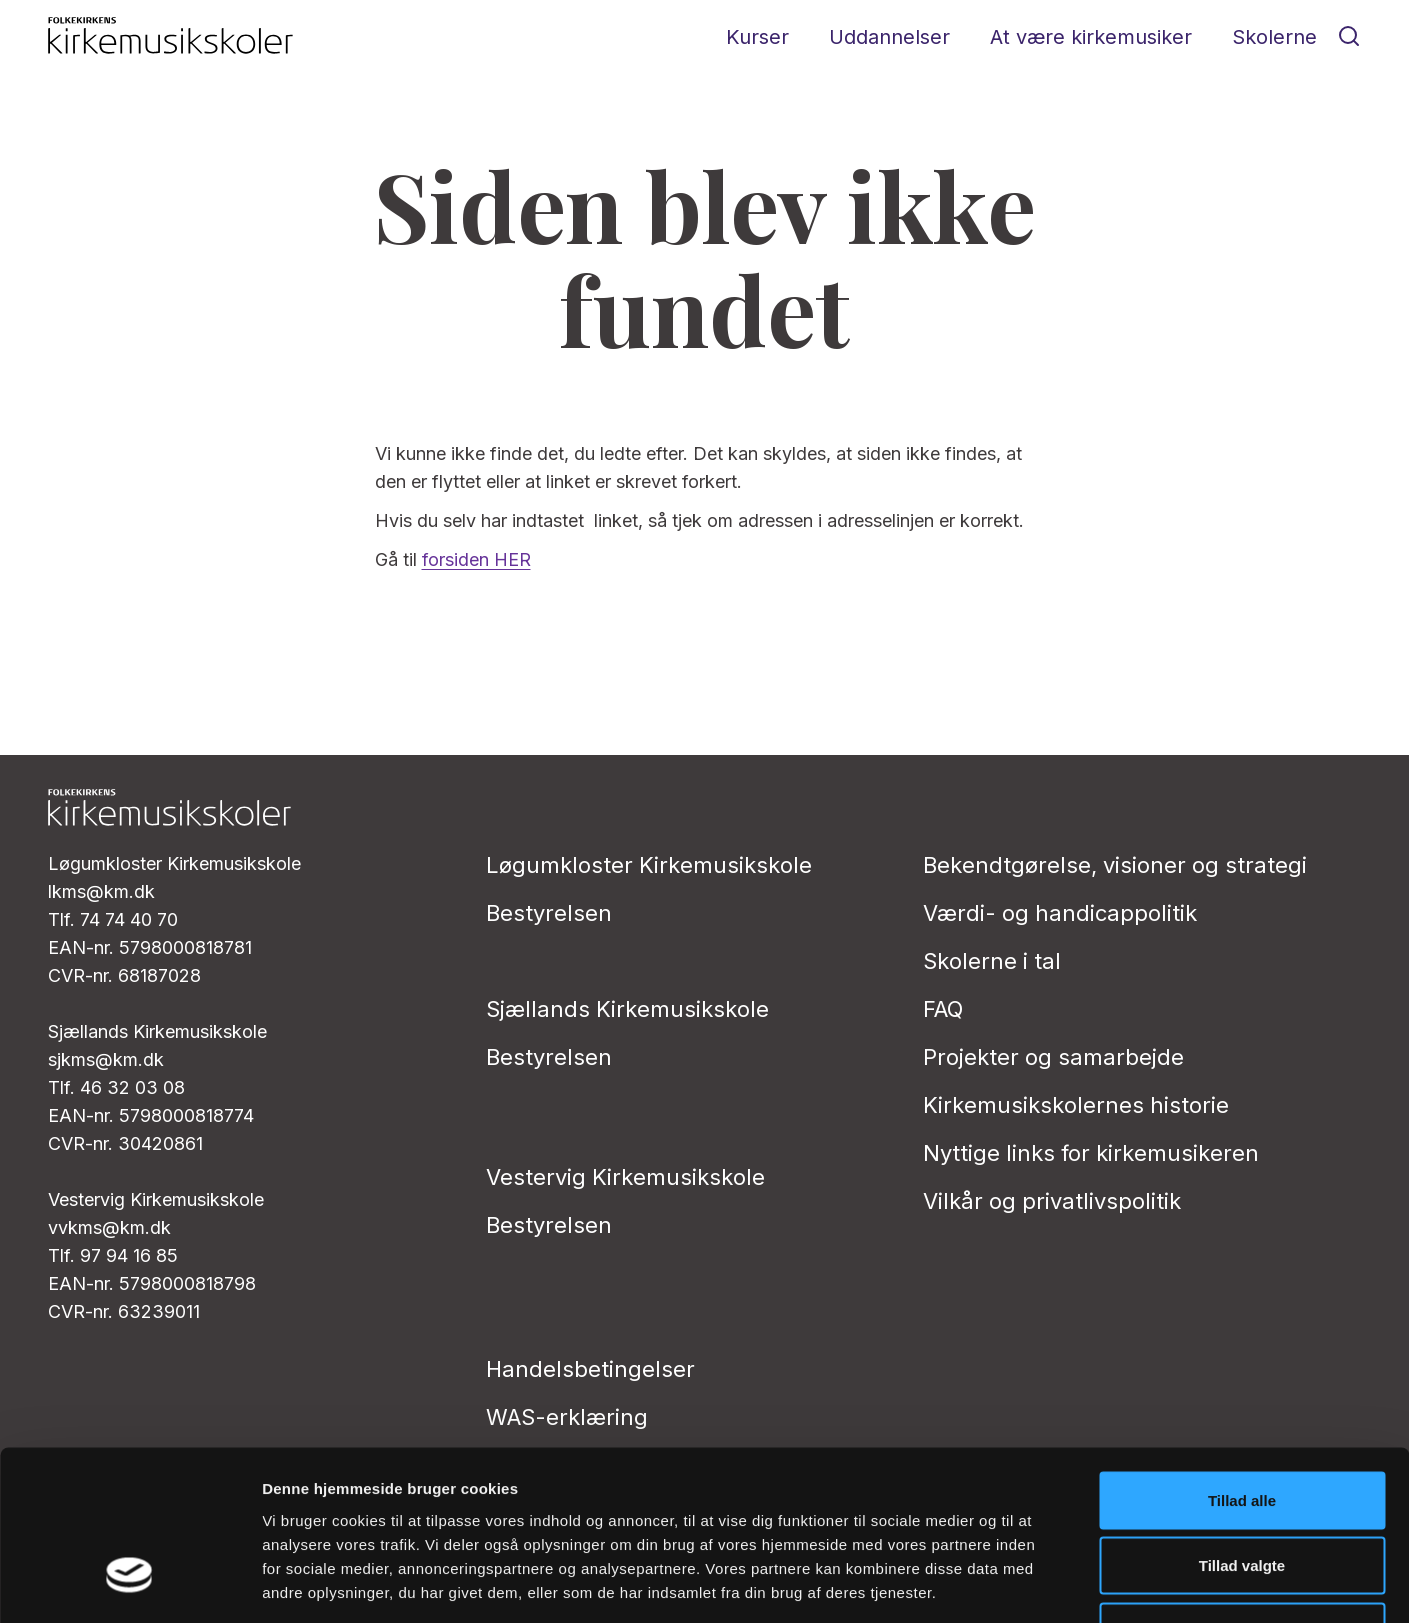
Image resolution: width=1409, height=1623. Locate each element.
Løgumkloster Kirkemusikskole (649, 865)
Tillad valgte (1242, 1426)
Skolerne (1274, 37)
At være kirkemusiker (1091, 37)
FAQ (943, 1009)
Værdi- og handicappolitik (1060, 913)
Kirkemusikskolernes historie (1076, 1105)
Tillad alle (1242, 1360)
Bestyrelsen (549, 913)
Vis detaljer (1039, 1583)
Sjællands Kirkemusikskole (627, 1009)
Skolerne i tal (992, 961)
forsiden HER (476, 559)
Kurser (757, 37)
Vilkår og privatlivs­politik (1052, 1201)
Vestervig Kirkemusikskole (625, 1177)
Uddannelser (889, 37)
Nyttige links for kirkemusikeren (1091, 1153)
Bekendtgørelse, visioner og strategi (1115, 865)
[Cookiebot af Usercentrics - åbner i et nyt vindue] (129, 1584)
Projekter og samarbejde (1053, 1057)
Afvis (1242, 1491)
